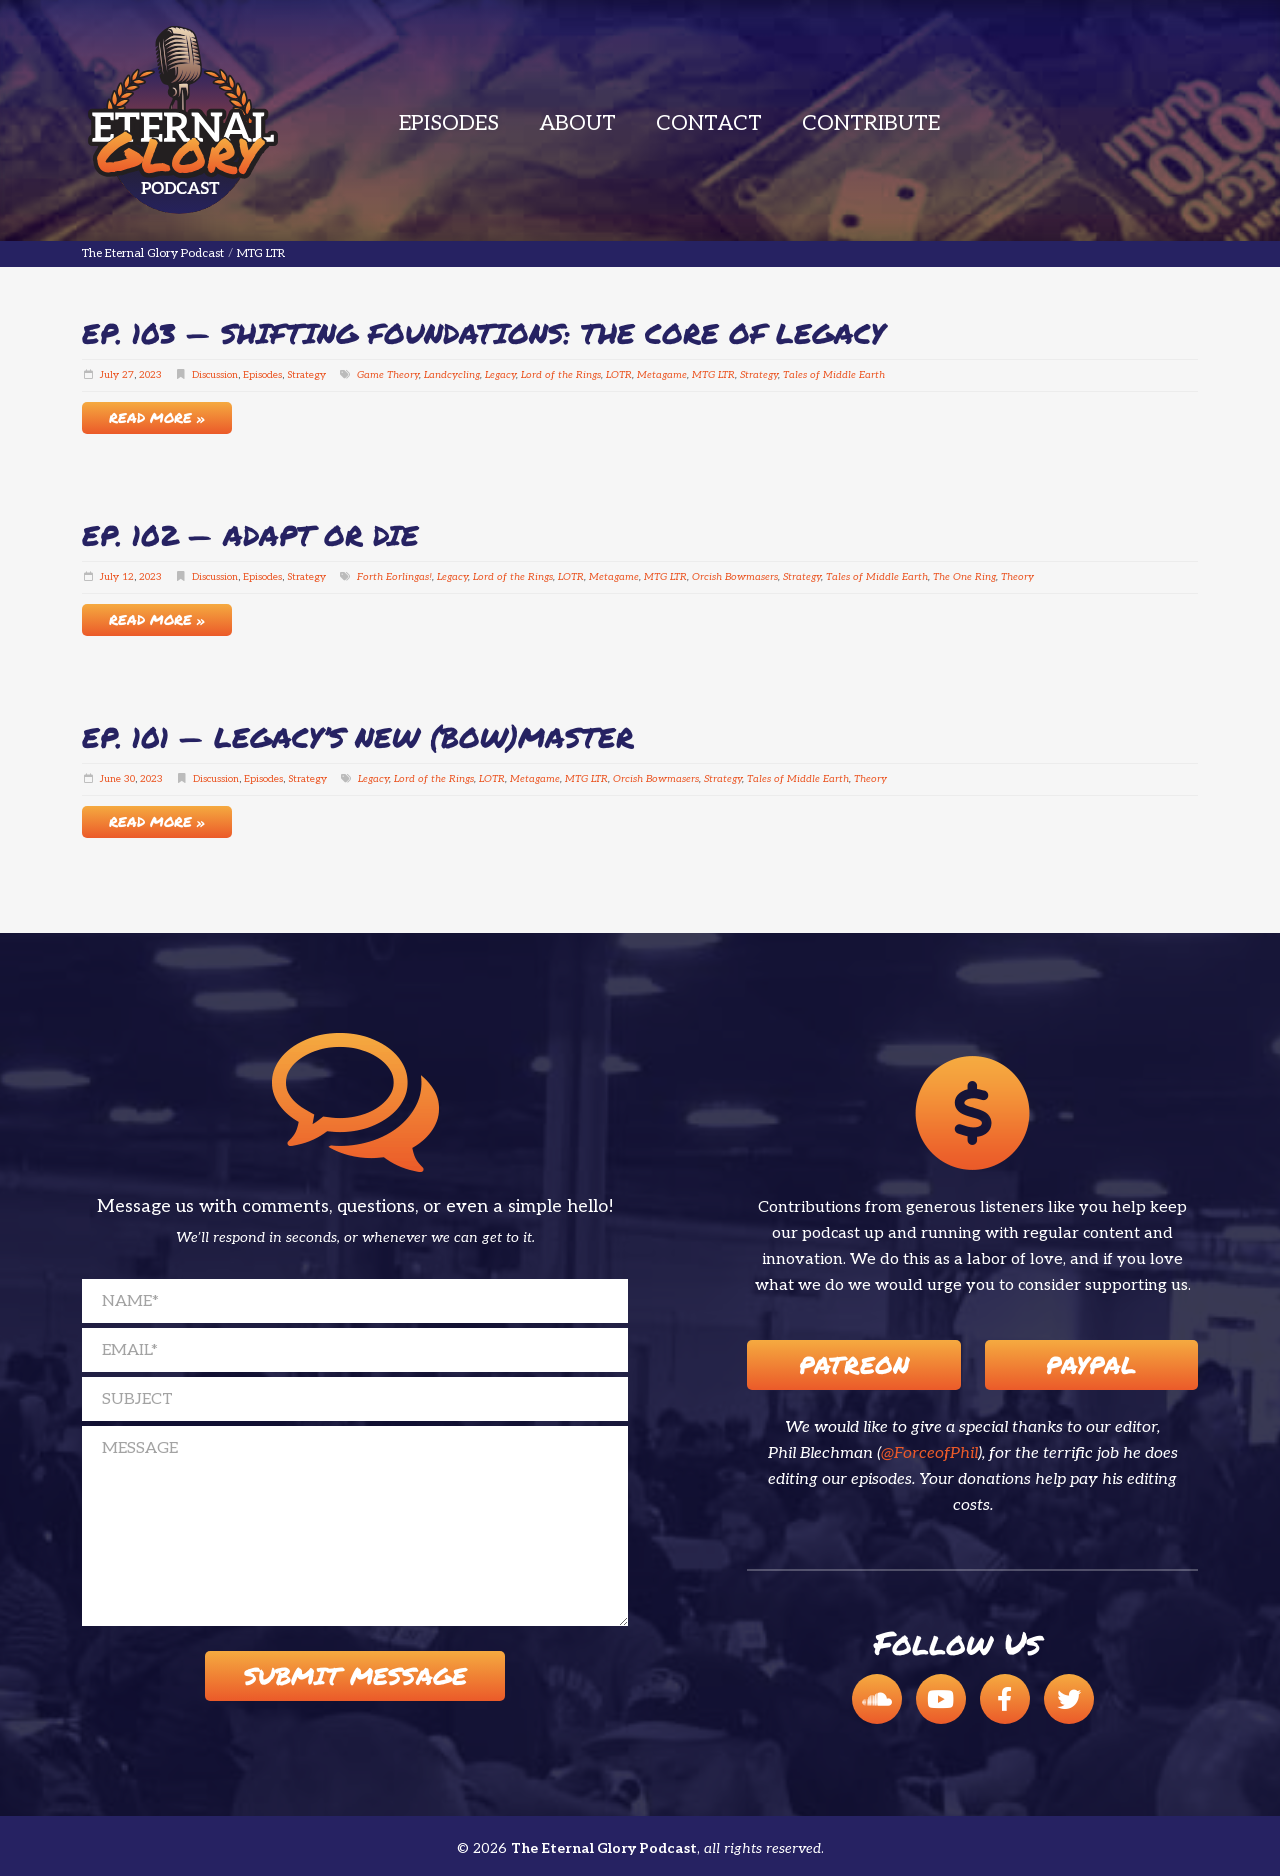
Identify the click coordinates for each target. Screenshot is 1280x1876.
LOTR (619, 375)
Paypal (1091, 1364)
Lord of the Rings (561, 375)
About (577, 123)
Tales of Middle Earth (834, 375)
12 (128, 577)
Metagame (662, 375)
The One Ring (964, 577)
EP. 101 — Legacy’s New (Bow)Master (358, 737)
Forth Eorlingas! (394, 577)
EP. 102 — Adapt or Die (250, 535)
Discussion (215, 375)
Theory (1017, 577)
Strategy (306, 375)
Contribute (871, 123)
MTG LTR (713, 375)
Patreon (854, 1364)
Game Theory (388, 375)
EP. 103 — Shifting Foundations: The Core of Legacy (483, 333)
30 (129, 779)
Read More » (157, 417)
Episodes (449, 123)
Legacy (500, 375)
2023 (150, 375)
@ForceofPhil (929, 1453)
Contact (709, 123)
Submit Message (355, 1675)
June (110, 779)
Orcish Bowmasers (735, 577)
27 (128, 375)
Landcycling (452, 375)
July (109, 375)
